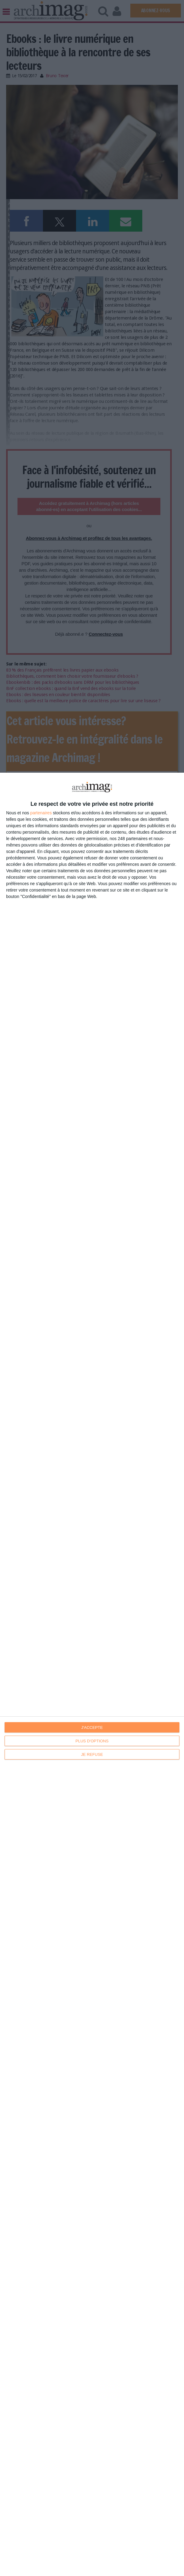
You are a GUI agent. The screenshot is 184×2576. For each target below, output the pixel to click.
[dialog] (92, 1674)
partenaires (41, 813)
